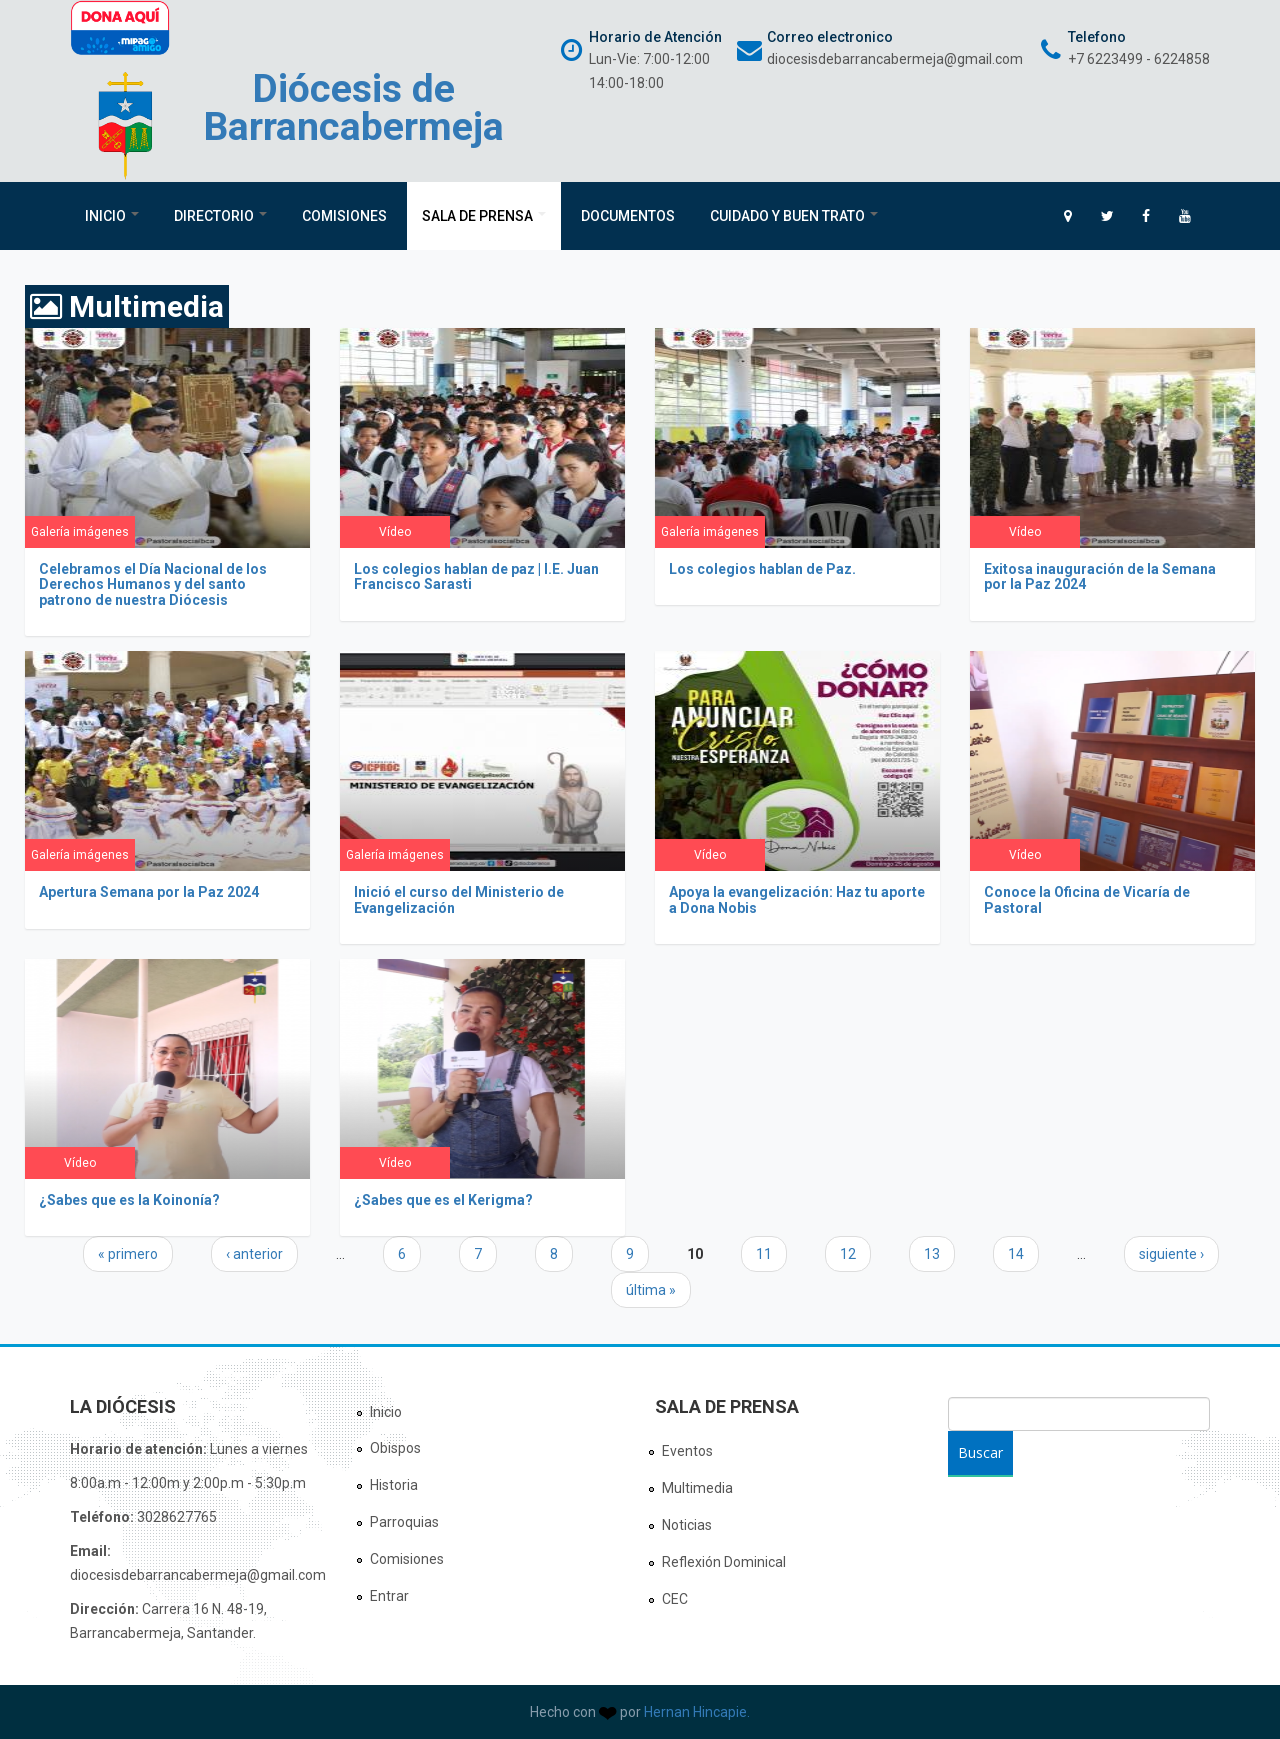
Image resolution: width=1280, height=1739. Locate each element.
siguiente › (1171, 1254)
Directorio (220, 216)
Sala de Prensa (484, 216)
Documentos (628, 216)
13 (932, 1254)
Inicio (112, 216)
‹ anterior (254, 1254)
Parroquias (404, 1522)
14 (1016, 1254)
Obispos (395, 1448)
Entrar (389, 1596)
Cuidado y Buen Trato (794, 216)
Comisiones (344, 216)
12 (848, 1254)
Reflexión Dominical (724, 1562)
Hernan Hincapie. (697, 1712)
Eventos (687, 1451)
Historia (394, 1485)
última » (651, 1290)
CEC (675, 1599)
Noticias (687, 1525)
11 (764, 1254)
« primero (128, 1254)
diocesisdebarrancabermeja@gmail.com (895, 59)
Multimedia (697, 1488)
